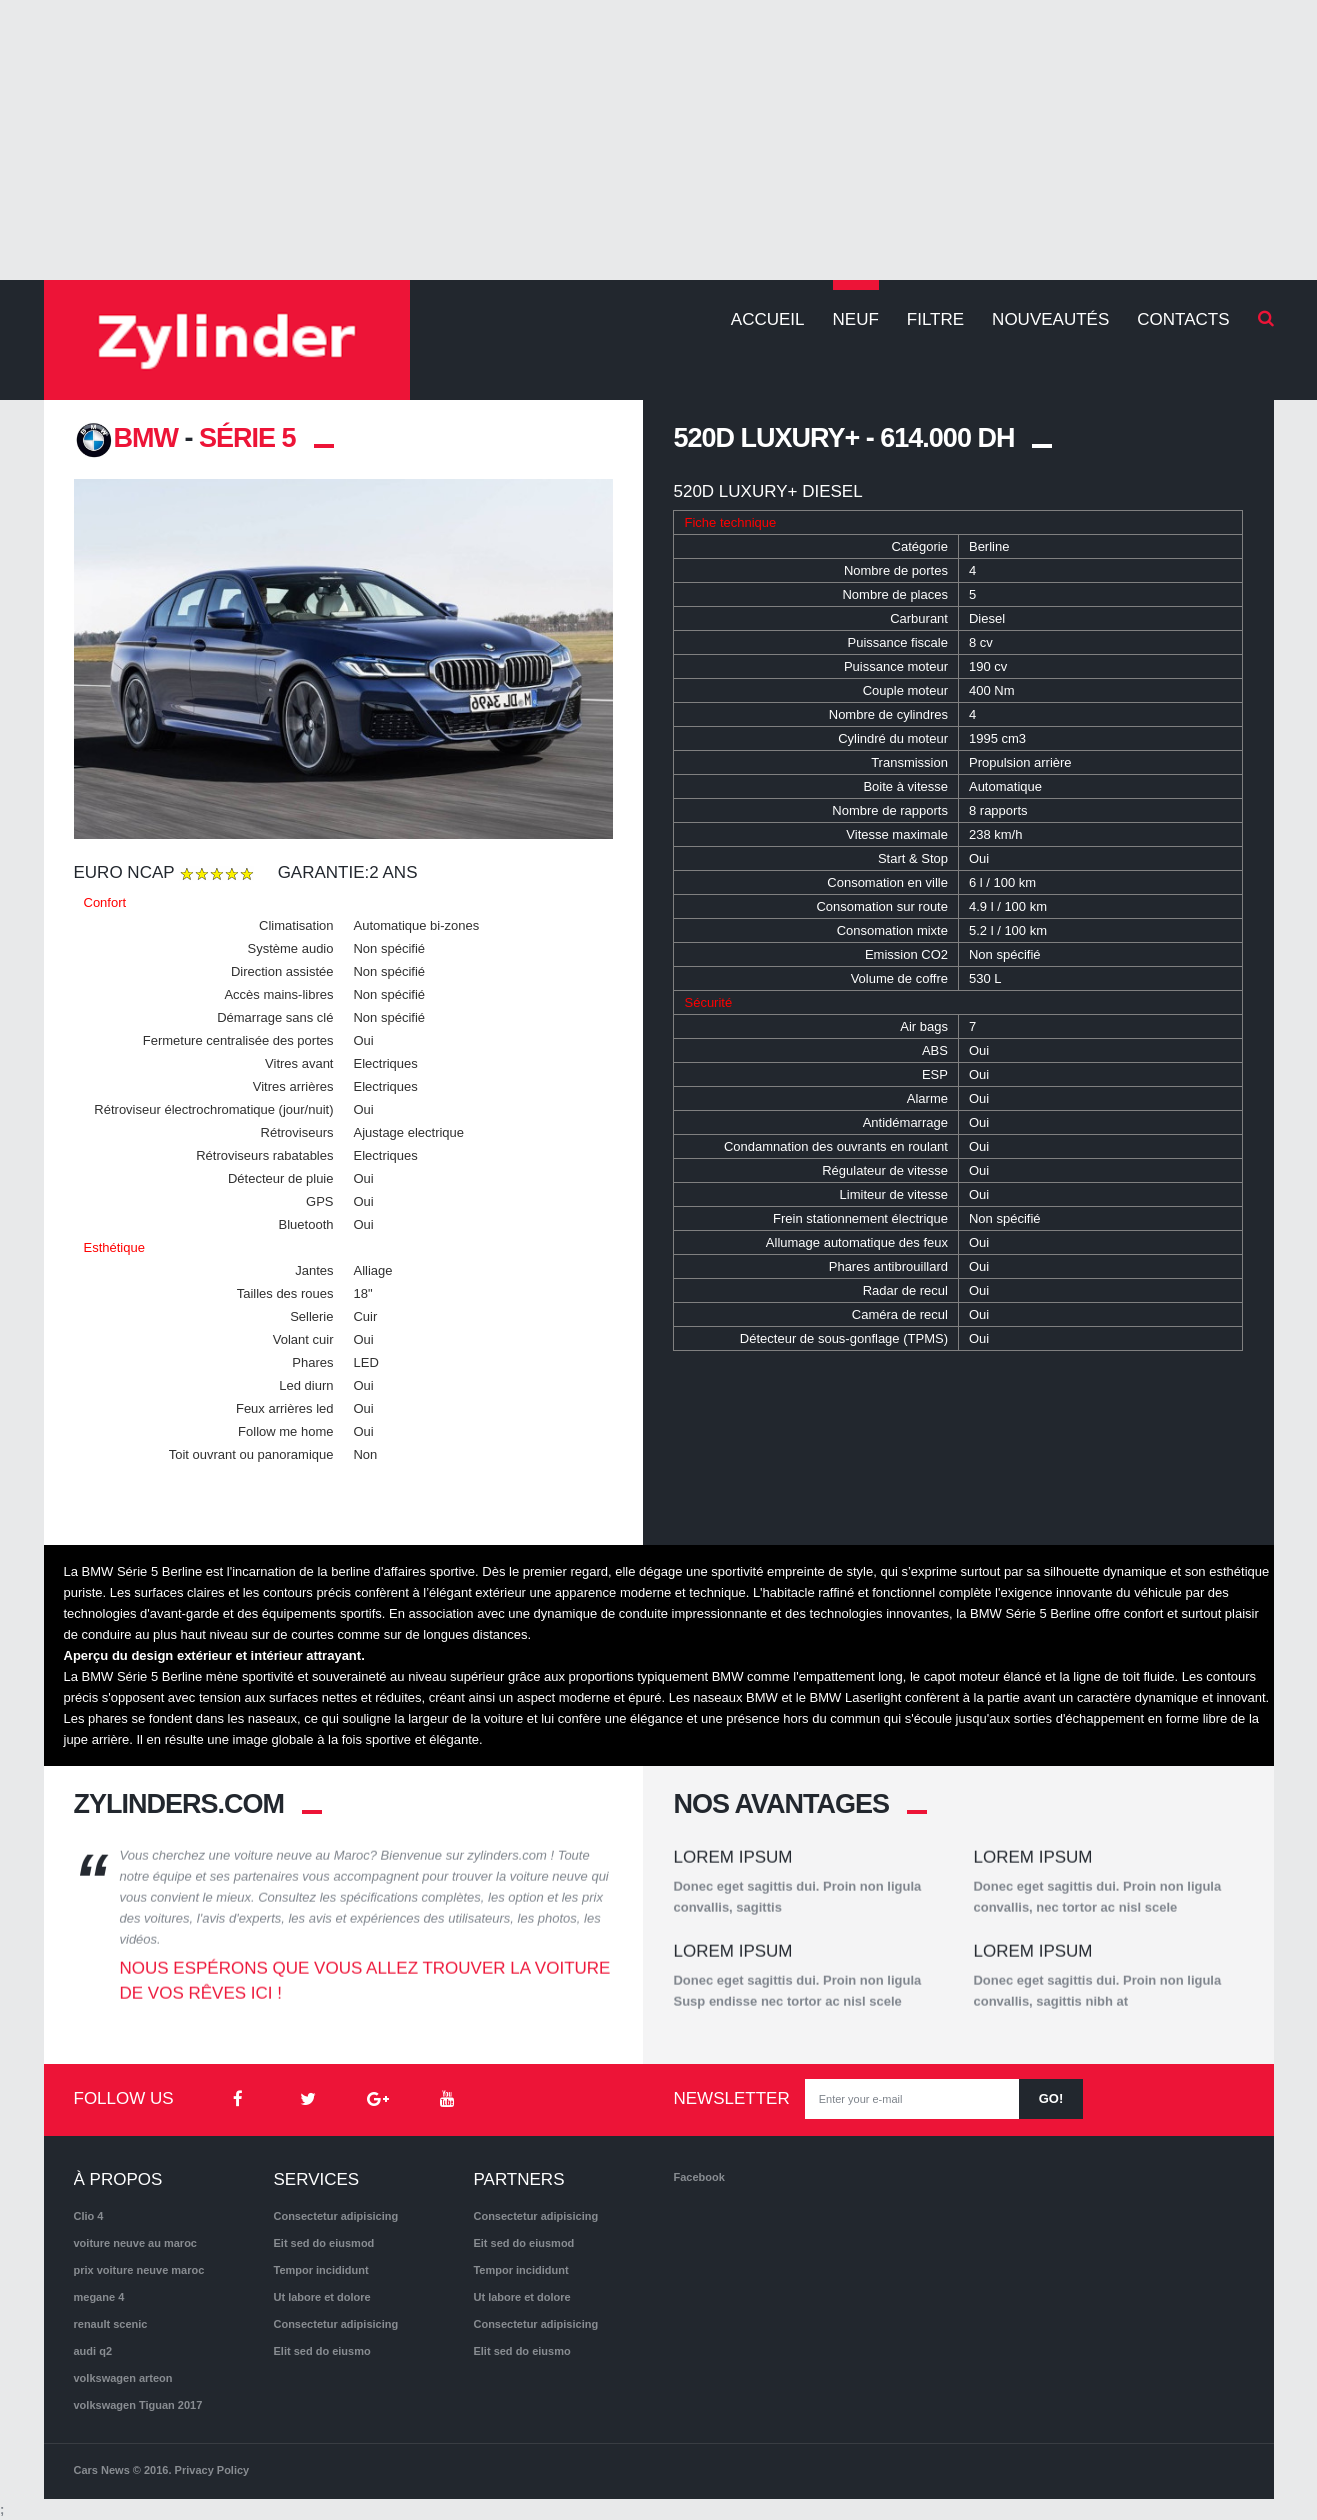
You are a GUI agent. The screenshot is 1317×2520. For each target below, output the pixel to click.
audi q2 (93, 2351)
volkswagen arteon (123, 2378)
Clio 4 (89, 2216)
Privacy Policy (212, 2470)
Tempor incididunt (320, 2270)
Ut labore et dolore (321, 2297)
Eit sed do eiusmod (323, 2243)
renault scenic (111, 2324)
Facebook (698, 2177)
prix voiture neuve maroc (139, 2270)
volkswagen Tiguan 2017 (138, 2405)
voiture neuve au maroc (136, 2243)
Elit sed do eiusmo (321, 2351)
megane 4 (99, 2297)
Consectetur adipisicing (335, 2216)
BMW (126, 438)
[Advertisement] (659, 140)
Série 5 (247, 438)
